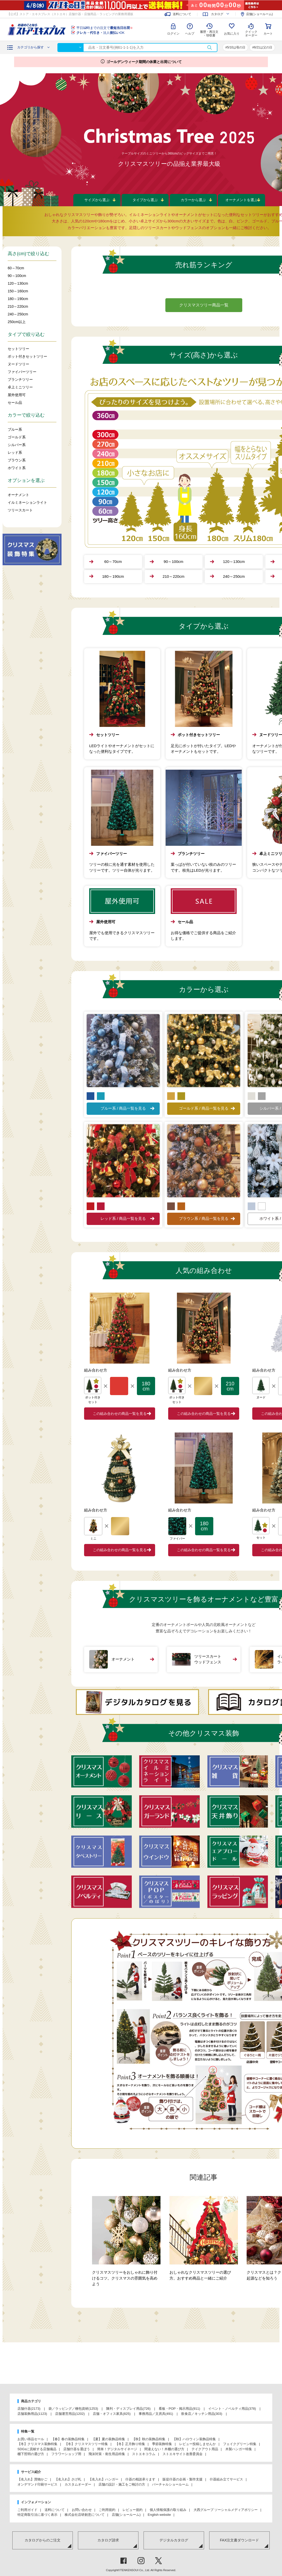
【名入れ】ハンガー (103, 2479)
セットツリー (18, 349)
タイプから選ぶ (145, 200)
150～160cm (18, 291)
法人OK (100, 33)
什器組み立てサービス (226, 2479)
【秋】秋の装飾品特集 (148, 2439)
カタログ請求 (108, 2540)
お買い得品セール (30, 2439)
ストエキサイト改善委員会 (183, 2454)
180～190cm (18, 299)
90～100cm (17, 276)
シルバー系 (17, 445)
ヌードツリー (18, 364)
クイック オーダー (251, 29)
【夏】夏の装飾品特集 (108, 2439)
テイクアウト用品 (205, 2449)
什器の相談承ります (140, 2479)
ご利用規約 (107, 2510)
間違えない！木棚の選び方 (164, 2449)
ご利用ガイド (27, 2510)
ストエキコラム (143, 2454)
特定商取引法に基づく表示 (37, 2515)
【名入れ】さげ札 (68, 2479)
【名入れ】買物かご (32, 2479)
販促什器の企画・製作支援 (183, 2479)
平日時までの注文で (104, 28)
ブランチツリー (20, 379)
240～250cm (18, 314)
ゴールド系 (17, 437)
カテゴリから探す (30, 47)
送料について (182, 14)
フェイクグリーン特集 (239, 2444)
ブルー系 (15, 429)
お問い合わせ (82, 2510)
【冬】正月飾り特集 (130, 2444)
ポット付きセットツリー (27, 356)
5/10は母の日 (236, 47)
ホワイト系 (17, 468)
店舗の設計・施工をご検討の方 (121, 2484)
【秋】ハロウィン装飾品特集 (194, 2439)
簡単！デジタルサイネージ (117, 2449)
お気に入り (231, 33)
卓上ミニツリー (20, 387)
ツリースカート (20, 510)
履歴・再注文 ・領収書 (209, 33)
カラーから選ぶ (193, 200)
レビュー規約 (133, 2510)
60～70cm (16, 268)
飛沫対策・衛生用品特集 (106, 2454)
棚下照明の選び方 (30, 2454)
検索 (209, 47)
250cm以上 (17, 322)
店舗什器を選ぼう (76, 2449)
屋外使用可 (17, 395)
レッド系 (15, 452)
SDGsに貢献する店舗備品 (36, 2449)
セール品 (15, 402)
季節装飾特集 (162, 2444)
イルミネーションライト (27, 502)
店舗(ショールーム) (259, 14)
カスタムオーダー (78, 2484)
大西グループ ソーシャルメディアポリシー (226, 2510)
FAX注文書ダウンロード (239, 2540)
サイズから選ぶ (96, 200)
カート (268, 33)
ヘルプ (189, 33)
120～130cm (18, 283)
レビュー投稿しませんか (197, 2444)
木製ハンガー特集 (238, 2449)
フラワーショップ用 (66, 2454)
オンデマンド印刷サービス (37, 2484)
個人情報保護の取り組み (168, 2510)
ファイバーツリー (22, 372)
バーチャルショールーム (170, 2484)
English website (159, 2515)
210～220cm (18, 306)
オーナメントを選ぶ (241, 200)
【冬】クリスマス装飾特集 (37, 2444)
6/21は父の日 (263, 47)
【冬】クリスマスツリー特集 (86, 2444)
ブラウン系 (17, 460)
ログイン (173, 33)
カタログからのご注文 (43, 2540)
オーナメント (18, 495)
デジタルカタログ (173, 2540)
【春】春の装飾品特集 (68, 2439)
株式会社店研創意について (85, 2515)
